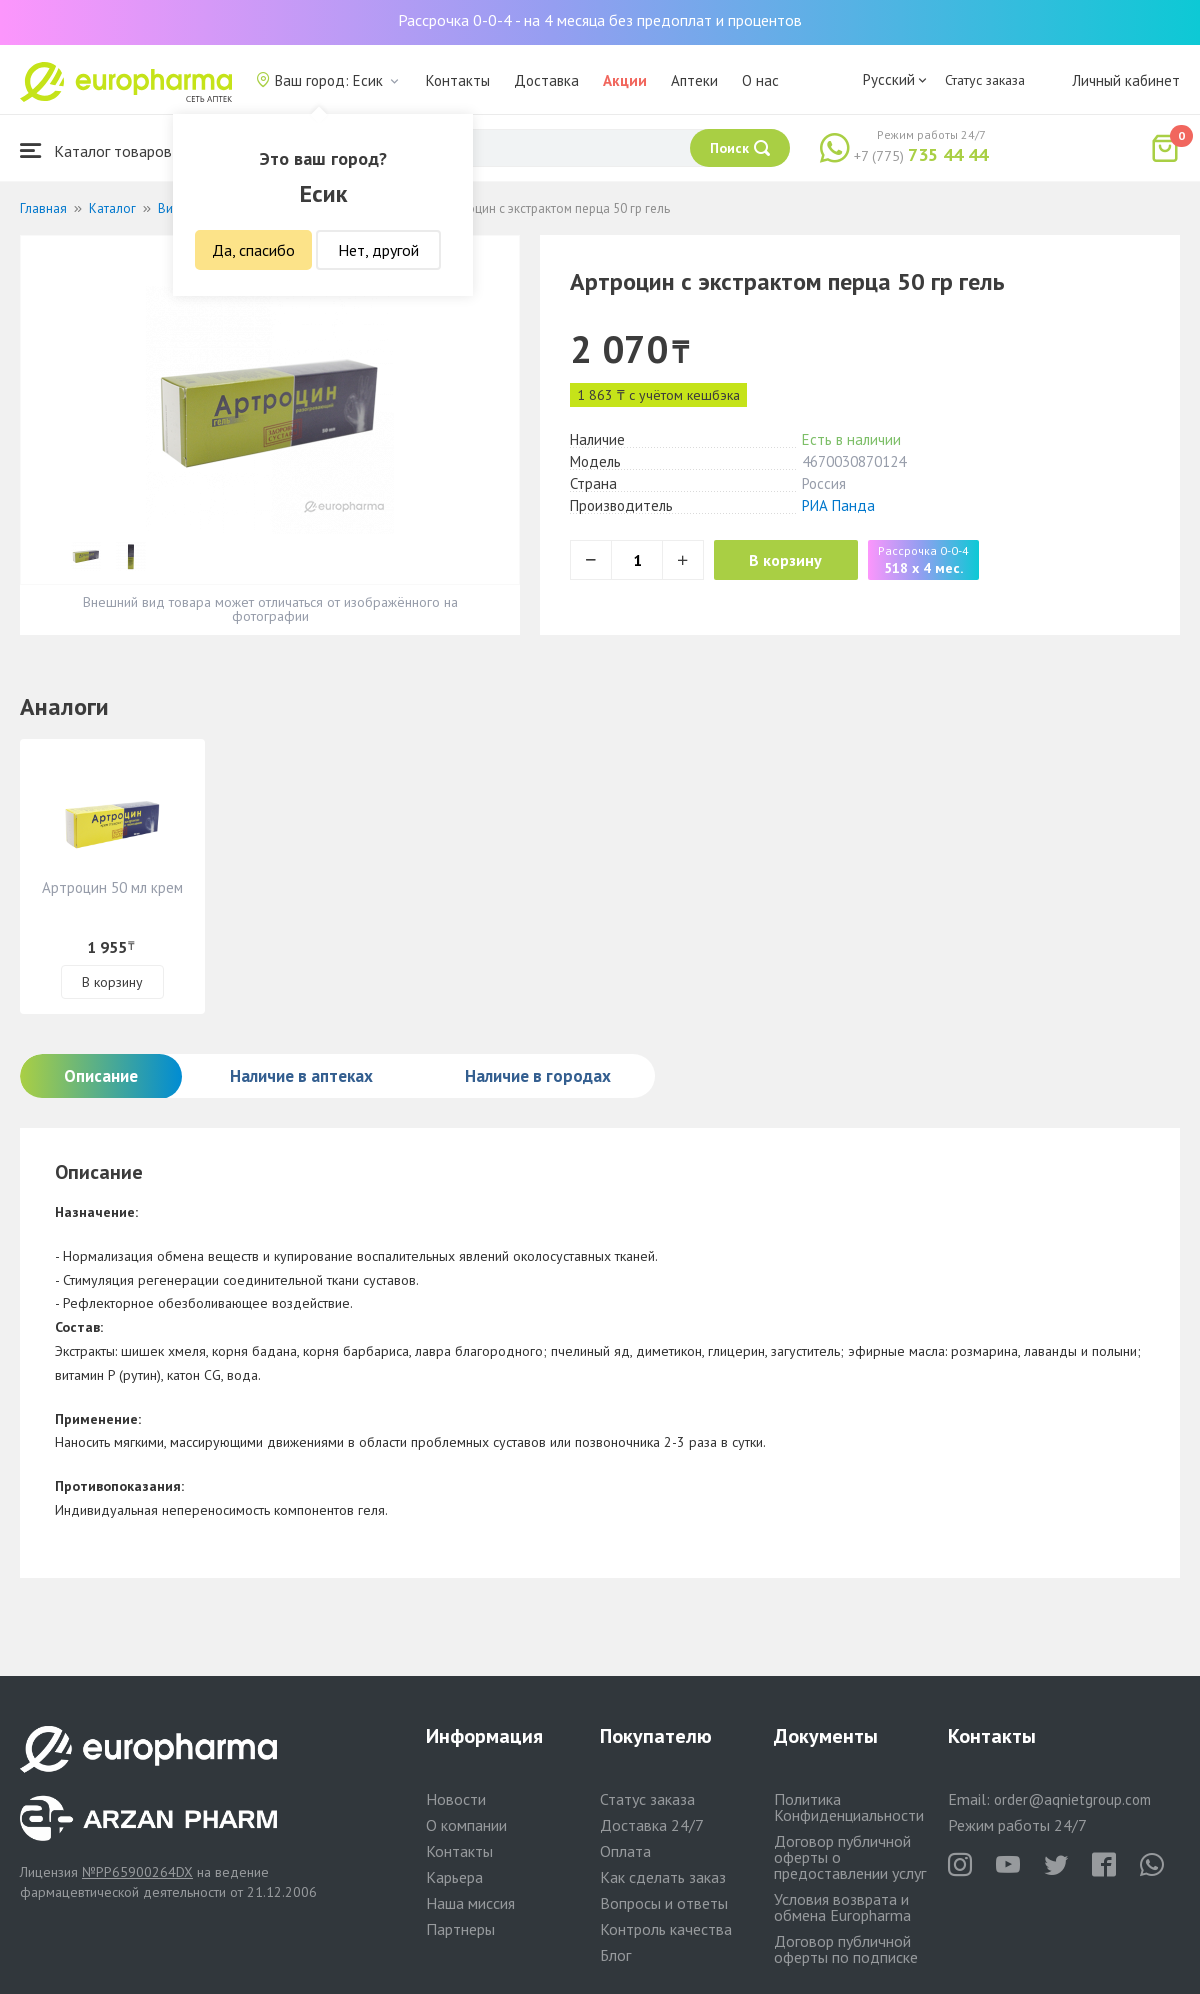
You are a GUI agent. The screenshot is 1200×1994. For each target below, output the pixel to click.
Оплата (625, 1851)
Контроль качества (666, 1929)
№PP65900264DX (137, 1872)
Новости (456, 1799)
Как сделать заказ (663, 1877)
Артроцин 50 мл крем (112, 887)
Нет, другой (378, 250)
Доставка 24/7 (652, 1825)
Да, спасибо (253, 250)
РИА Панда (838, 505)
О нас (760, 80)
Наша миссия (470, 1903)
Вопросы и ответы (664, 1903)
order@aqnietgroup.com (1072, 1799)
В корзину (790, 560)
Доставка (546, 80)
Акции (625, 80)
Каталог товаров (96, 150)
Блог (615, 1955)
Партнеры (460, 1929)
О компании (466, 1825)
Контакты (458, 80)
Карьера (454, 1877)
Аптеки (694, 80)
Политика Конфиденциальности (849, 1807)
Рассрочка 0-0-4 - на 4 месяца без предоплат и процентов (600, 20)
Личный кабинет (1126, 80)
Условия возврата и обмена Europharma (842, 1907)
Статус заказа (985, 80)
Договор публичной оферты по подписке (846, 1949)
